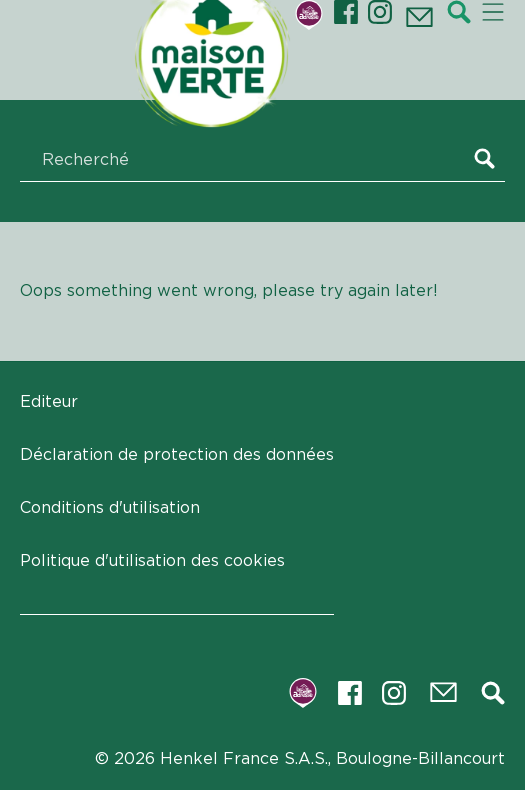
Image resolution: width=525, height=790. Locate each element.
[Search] (489, 161)
